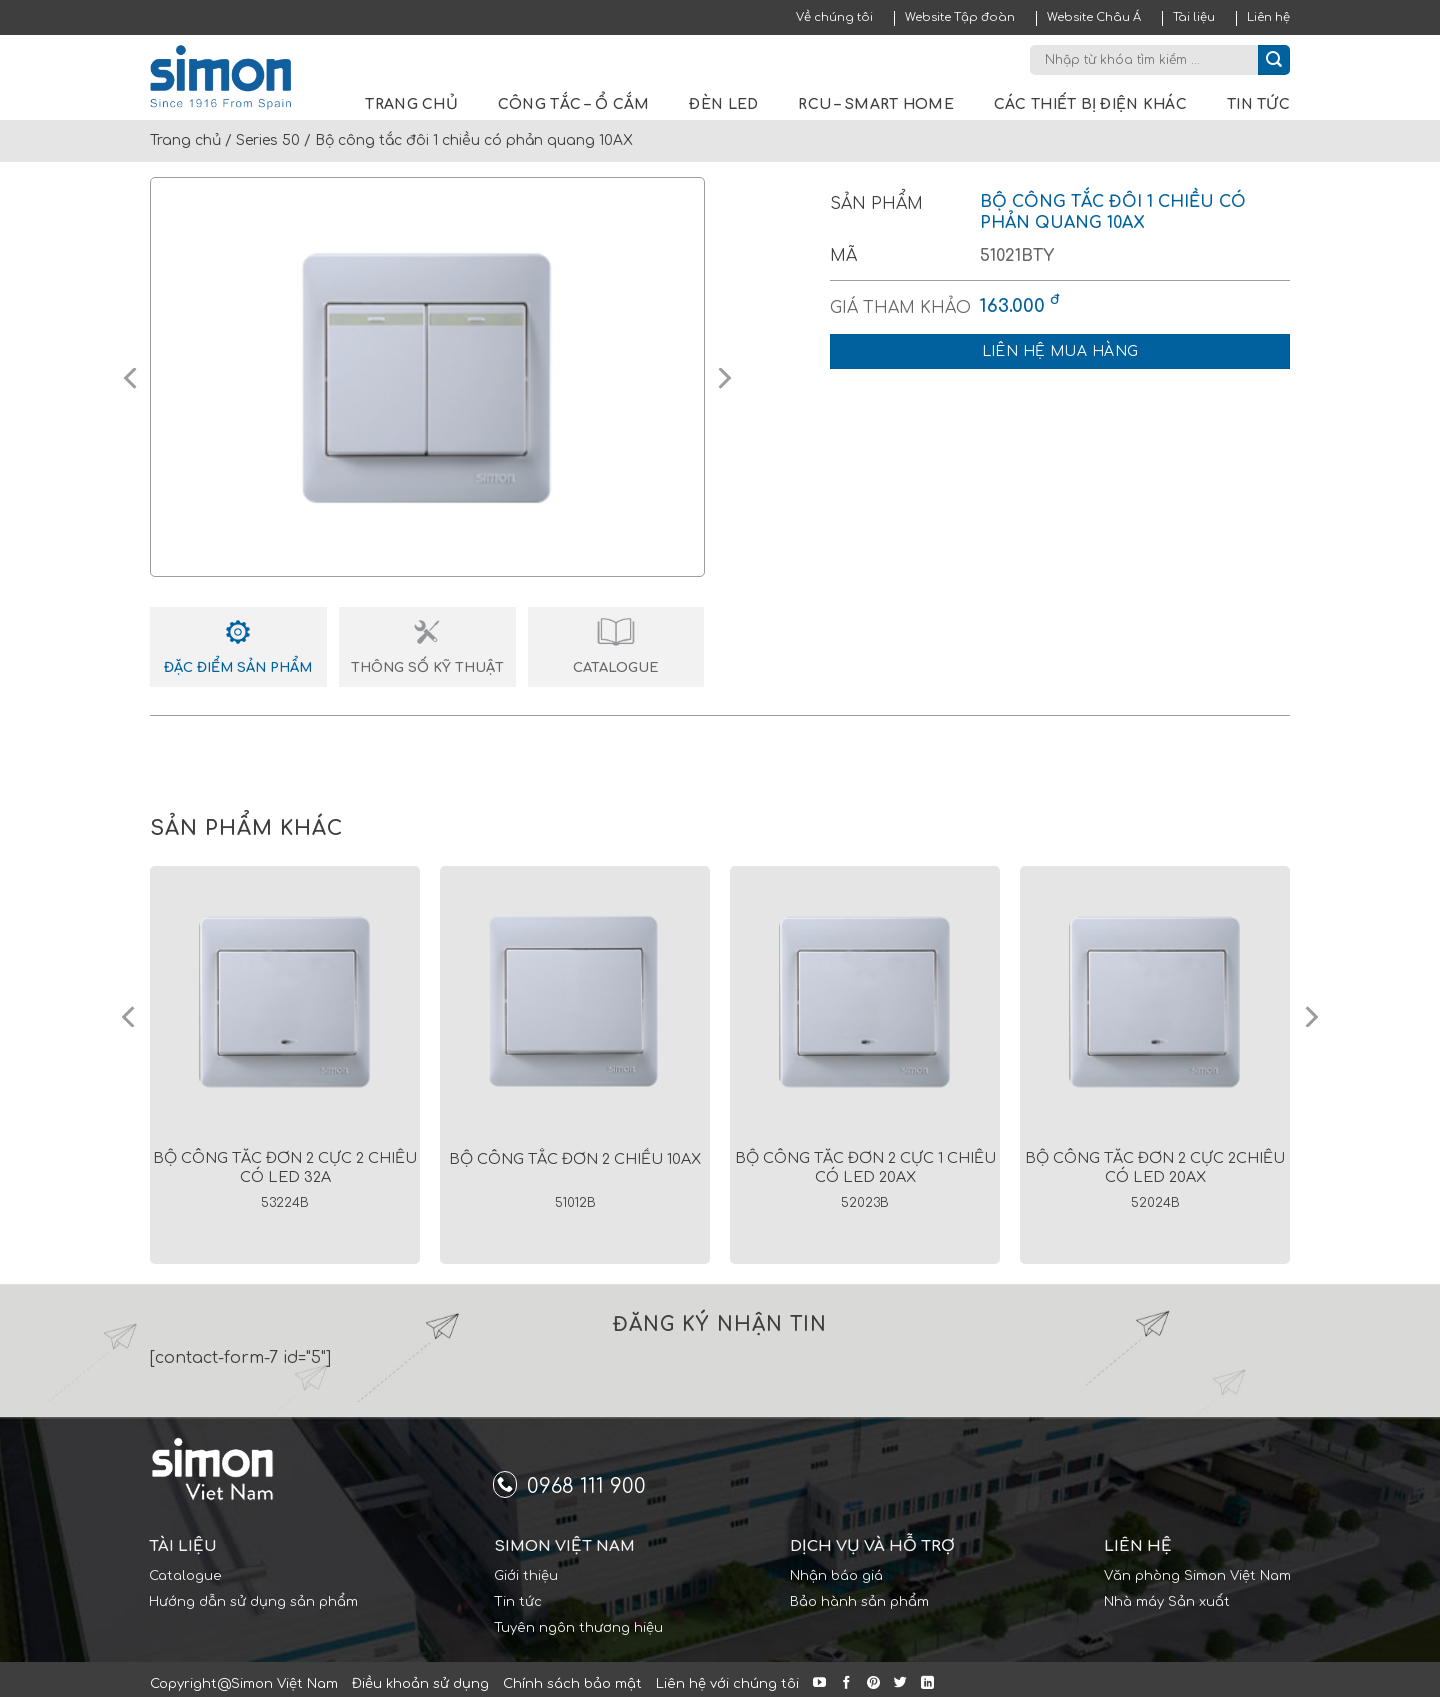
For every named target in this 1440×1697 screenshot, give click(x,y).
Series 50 (268, 140)
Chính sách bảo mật (572, 1684)
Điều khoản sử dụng (420, 1684)
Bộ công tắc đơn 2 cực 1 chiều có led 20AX (865, 1167)
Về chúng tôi (834, 17)
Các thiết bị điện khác (1090, 104)
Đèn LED (723, 104)
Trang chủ (411, 104)
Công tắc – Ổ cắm (573, 104)
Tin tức (1258, 104)
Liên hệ (1268, 17)
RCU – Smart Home (875, 104)
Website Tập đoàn (960, 17)
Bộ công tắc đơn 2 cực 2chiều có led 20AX (1155, 1167)
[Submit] (1274, 60)
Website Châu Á (1094, 17)
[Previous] (130, 1017)
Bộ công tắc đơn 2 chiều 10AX (575, 1159)
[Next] (1310, 1017)
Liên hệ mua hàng (1060, 351)
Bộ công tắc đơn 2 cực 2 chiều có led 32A (285, 1167)
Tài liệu (1194, 17)
